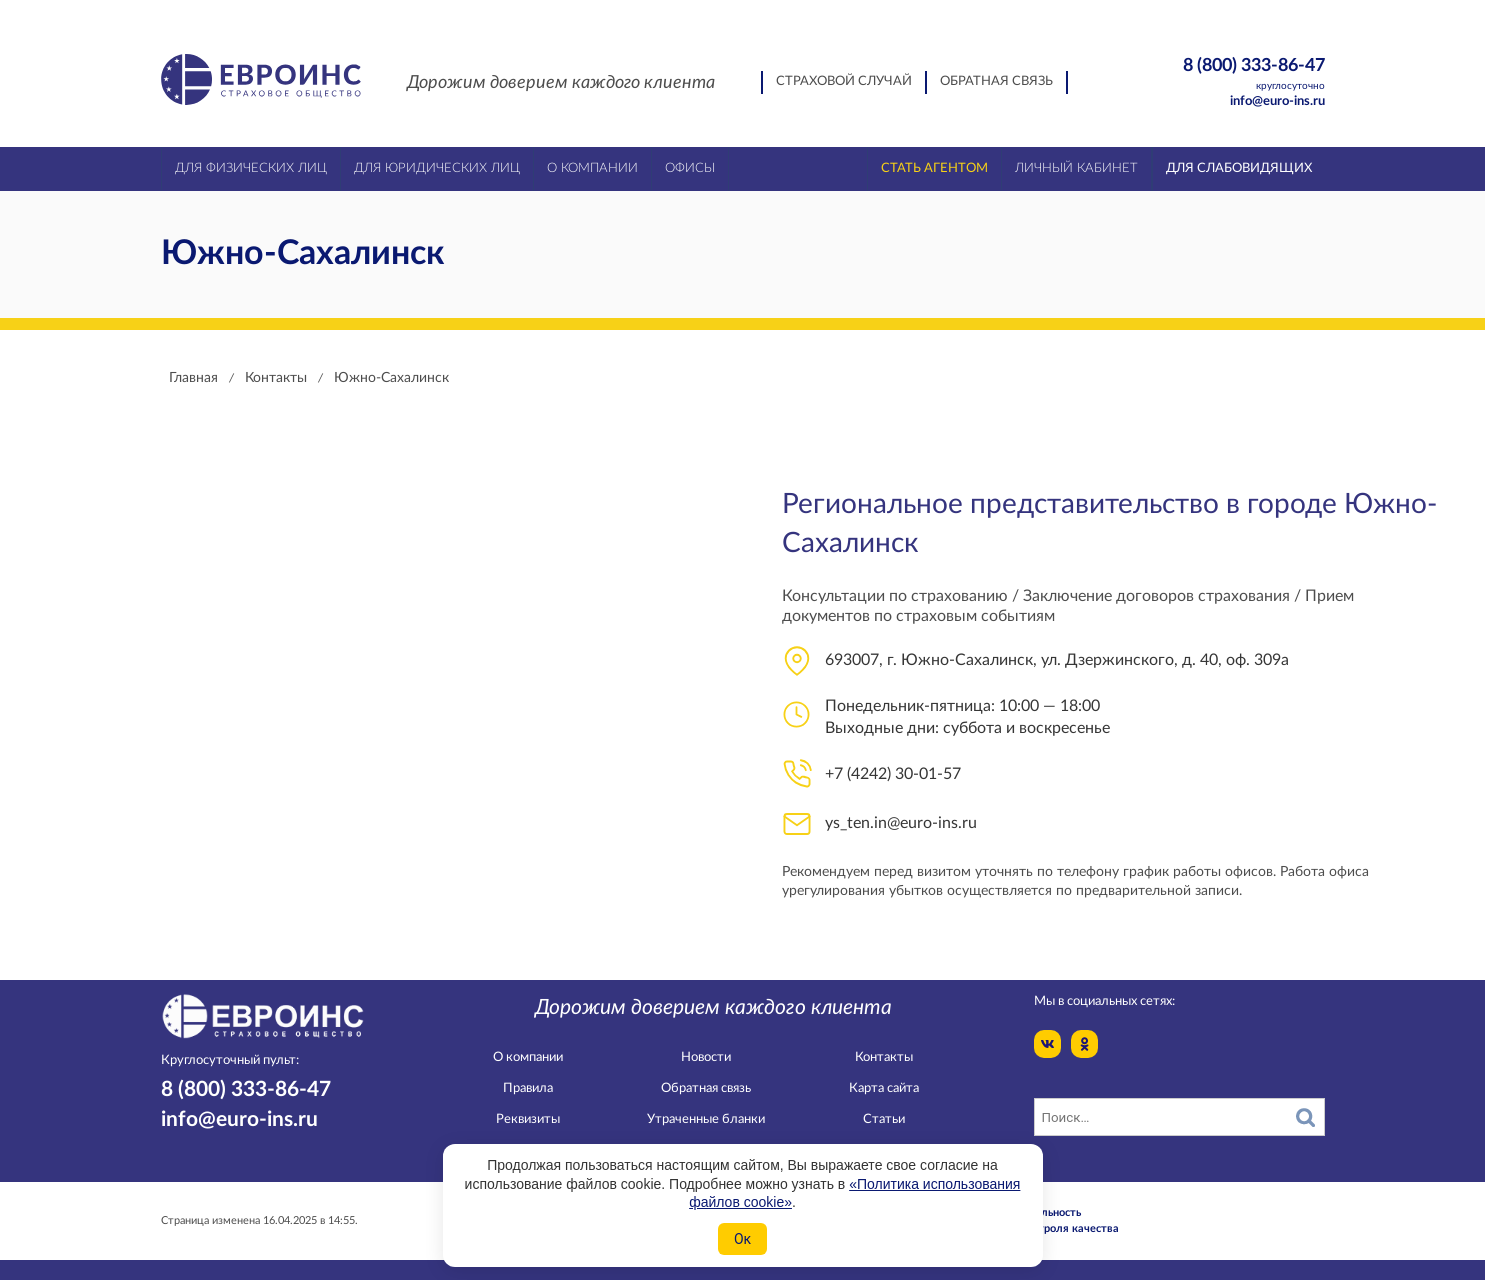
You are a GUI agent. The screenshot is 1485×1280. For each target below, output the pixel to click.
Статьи (884, 1119)
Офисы (690, 168)
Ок (742, 1239)
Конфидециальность (1028, 1212)
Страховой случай (844, 81)
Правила (528, 1088)
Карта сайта (884, 1088)
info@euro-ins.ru (1277, 101)
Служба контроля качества (1047, 1228)
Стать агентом (934, 168)
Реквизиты (528, 1119)
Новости (706, 1057)
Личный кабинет (1076, 168)
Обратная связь (996, 81)
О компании (528, 1057)
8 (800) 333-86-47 (1219, 74)
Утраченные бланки (706, 1119)
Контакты (884, 1057)
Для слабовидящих (1239, 168)
